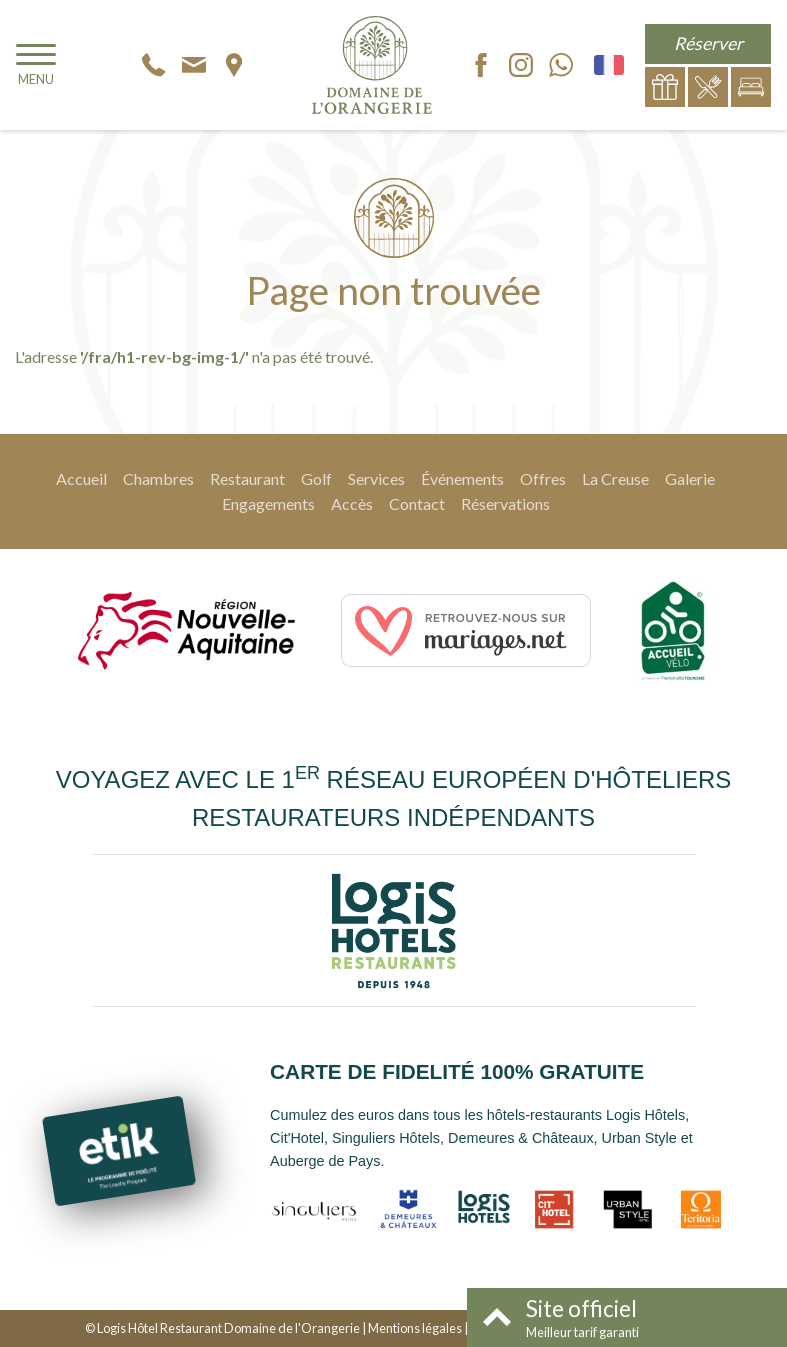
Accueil (81, 478)
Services (376, 478)
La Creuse (615, 478)
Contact (417, 503)
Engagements (268, 503)
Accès (352, 503)
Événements (462, 478)
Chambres (158, 478)
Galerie (690, 478)
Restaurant (247, 478)
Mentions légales (415, 1328)
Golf (316, 478)
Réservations (505, 503)
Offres (543, 478)
